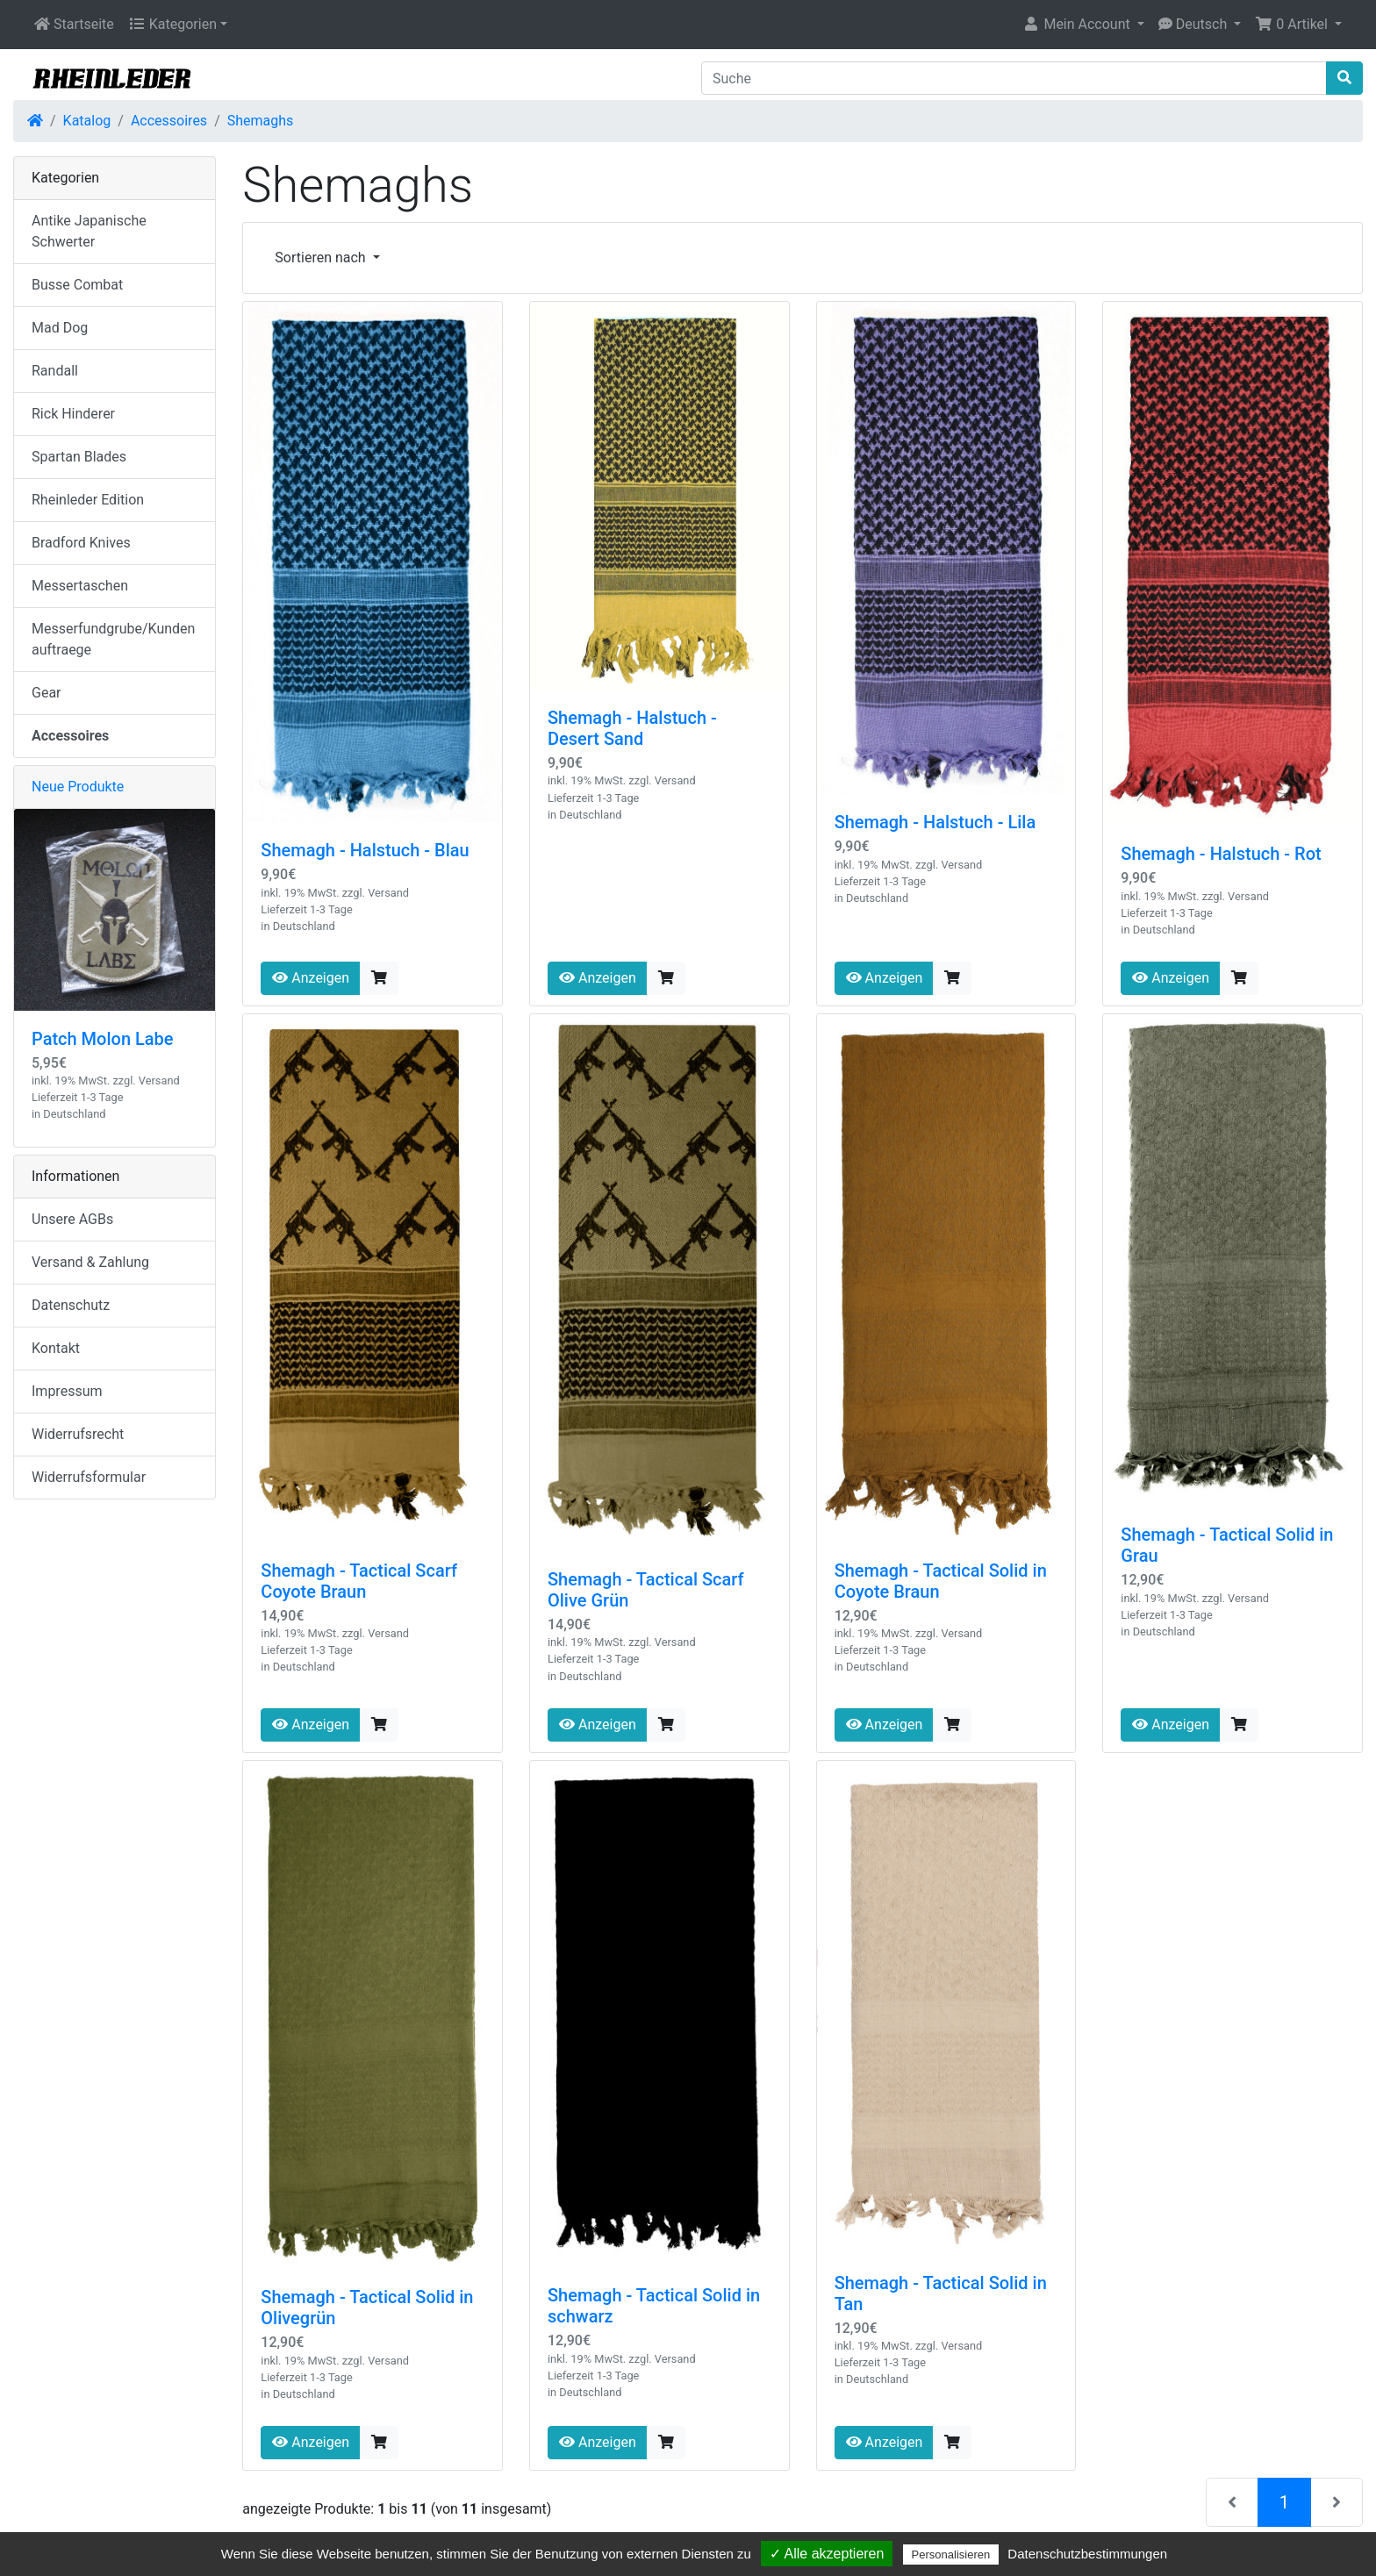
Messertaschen (80, 585)
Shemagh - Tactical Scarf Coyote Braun (359, 1581)
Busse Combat (77, 284)
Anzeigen (310, 978)
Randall (55, 370)
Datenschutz (71, 1305)
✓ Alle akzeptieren (827, 2553)
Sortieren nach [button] (322, 257)
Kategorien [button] (172, 24)
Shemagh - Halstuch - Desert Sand (632, 728)
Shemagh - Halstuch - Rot (1221, 853)
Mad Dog (60, 327)
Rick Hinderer (73, 413)
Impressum (67, 1391)
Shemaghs (260, 120)
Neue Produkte (78, 786)
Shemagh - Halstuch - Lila (935, 822)
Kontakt (56, 1348)
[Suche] (1014, 78)
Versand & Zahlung (90, 1262)
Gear (46, 692)
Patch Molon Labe (103, 1038)
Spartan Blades (79, 456)
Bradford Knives (81, 542)
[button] (1082, 24)
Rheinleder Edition (88, 499)
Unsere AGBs (72, 1219)
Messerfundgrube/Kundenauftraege (113, 639)
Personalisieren (951, 2554)
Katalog (87, 120)
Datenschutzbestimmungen (1087, 2553)
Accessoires (169, 120)
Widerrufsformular (89, 1477)
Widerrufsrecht (78, 1434)
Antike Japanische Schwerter (89, 231)
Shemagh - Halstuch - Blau (365, 850)
